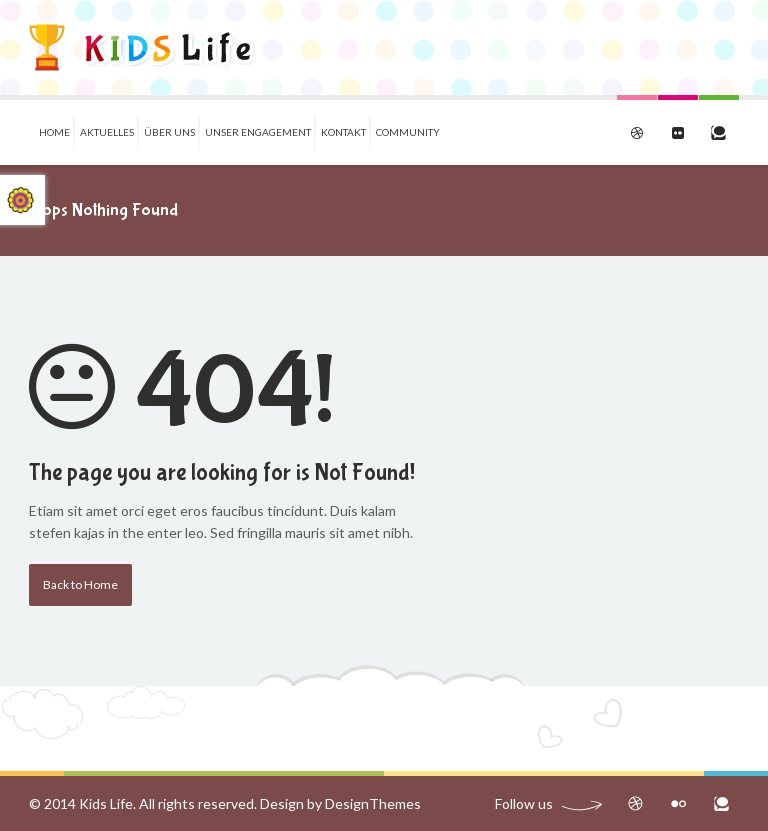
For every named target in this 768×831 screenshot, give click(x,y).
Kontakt (343, 132)
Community (408, 132)
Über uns (169, 132)
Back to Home (80, 584)
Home (54, 132)
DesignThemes (373, 803)
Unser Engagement (258, 132)
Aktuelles (107, 132)
